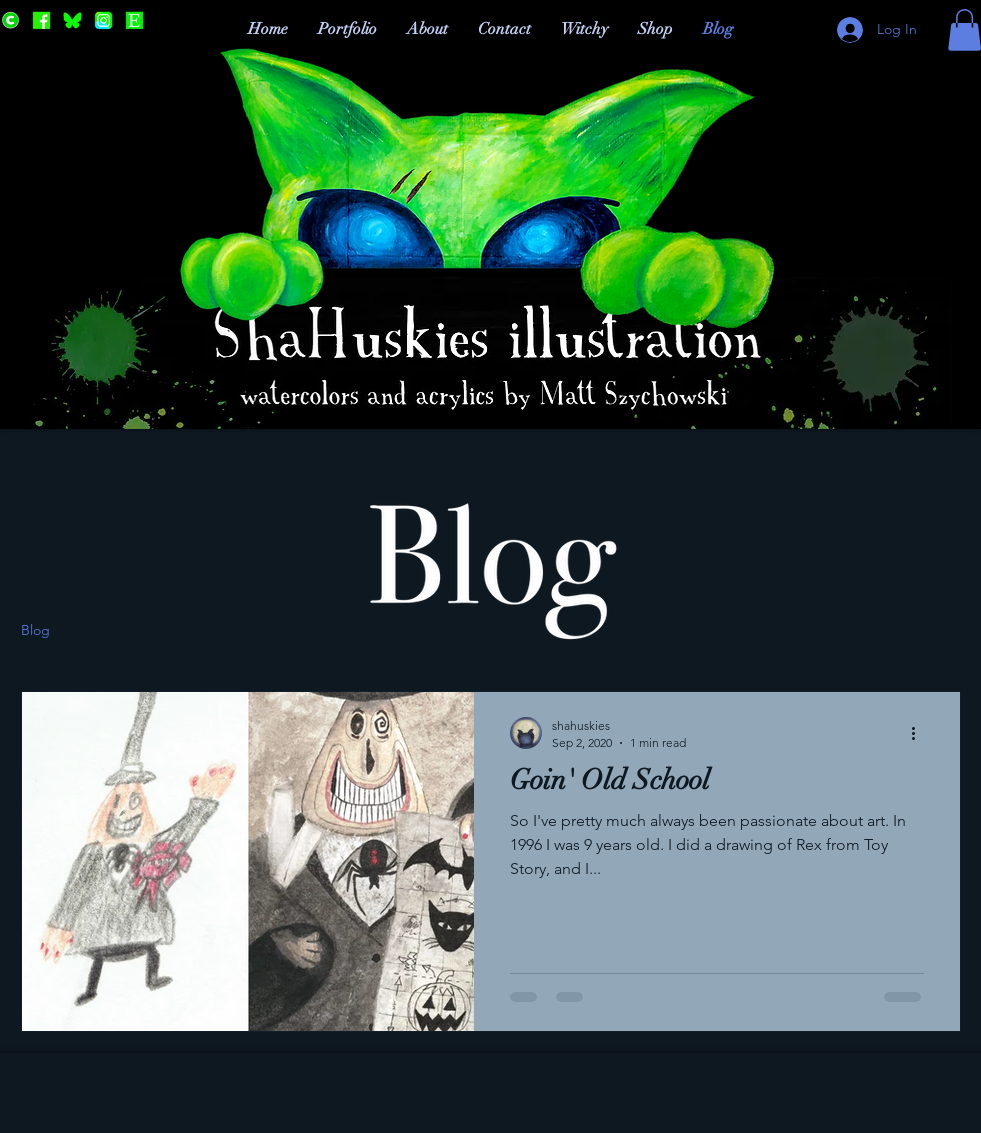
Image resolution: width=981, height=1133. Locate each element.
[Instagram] (103, 20)
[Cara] (10, 20)
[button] (935, 633)
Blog (35, 630)
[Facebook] (41, 20)
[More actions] (921, 733)
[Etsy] (134, 20)
